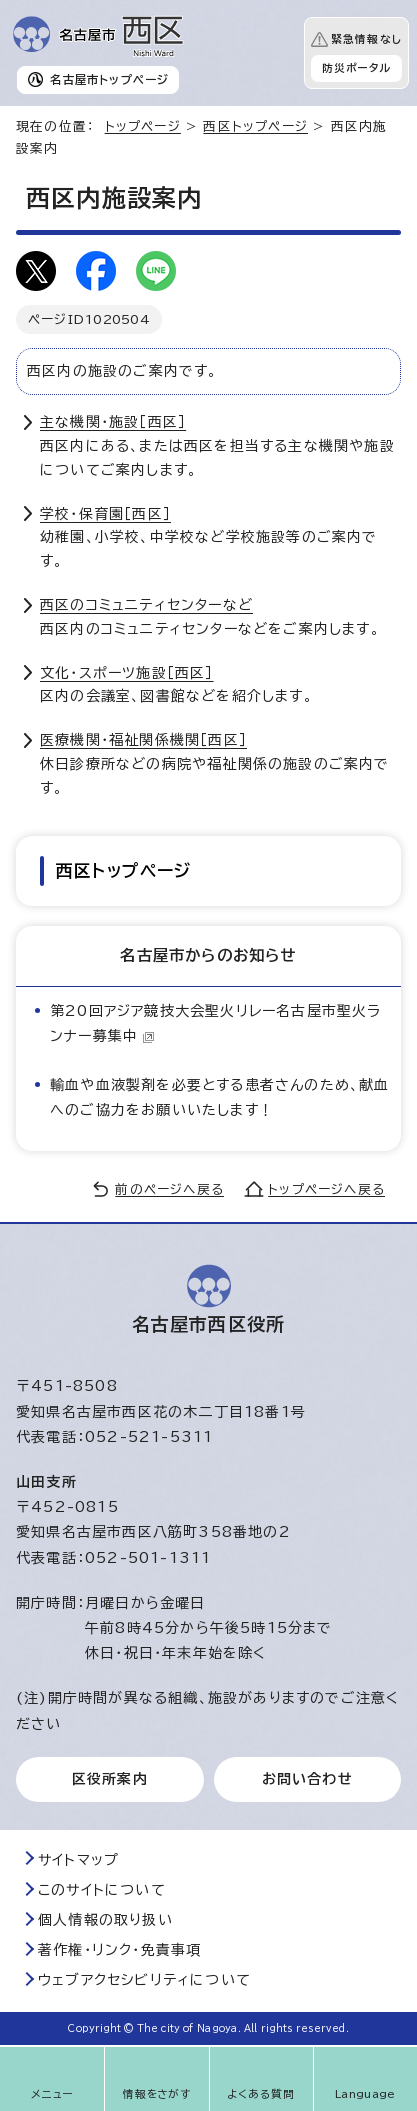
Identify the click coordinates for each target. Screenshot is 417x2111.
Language (365, 2094)
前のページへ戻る (169, 1189)
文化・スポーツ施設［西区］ (127, 673)
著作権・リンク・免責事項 (119, 1950)
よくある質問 (261, 2094)
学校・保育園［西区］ (105, 514)
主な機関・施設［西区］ (113, 422)
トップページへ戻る (326, 1189)
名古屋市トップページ (109, 79)
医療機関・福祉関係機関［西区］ (143, 740)
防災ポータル (356, 68)
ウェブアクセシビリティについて (144, 1980)
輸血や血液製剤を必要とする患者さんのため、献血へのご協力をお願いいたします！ (220, 1097)
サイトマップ (78, 1860)
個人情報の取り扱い (105, 1920)
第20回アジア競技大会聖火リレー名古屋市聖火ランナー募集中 (216, 1023)
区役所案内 (110, 1779)
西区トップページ (255, 126)
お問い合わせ (307, 1779)
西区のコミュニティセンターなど (146, 605)
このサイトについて (102, 1890)
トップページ (143, 126)
